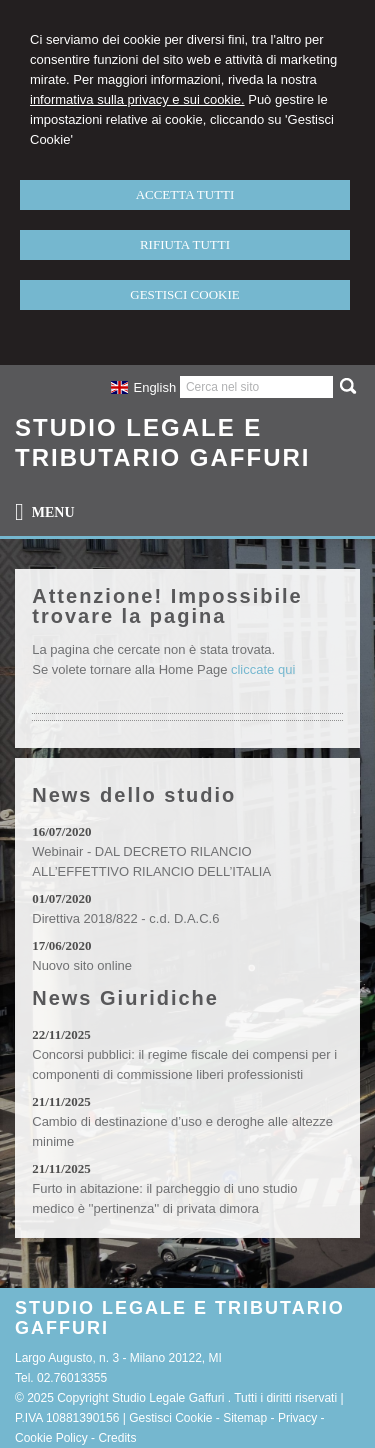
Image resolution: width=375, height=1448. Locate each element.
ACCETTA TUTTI (185, 194)
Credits (117, 1438)
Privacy (297, 1418)
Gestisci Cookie (170, 1418)
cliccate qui (263, 669)
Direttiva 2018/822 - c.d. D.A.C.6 (125, 918)
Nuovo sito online (82, 965)
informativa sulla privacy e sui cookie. (137, 99)
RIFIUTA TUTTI (185, 244)
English (143, 387)
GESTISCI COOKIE (184, 294)
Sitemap (245, 1418)
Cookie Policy (51, 1438)
